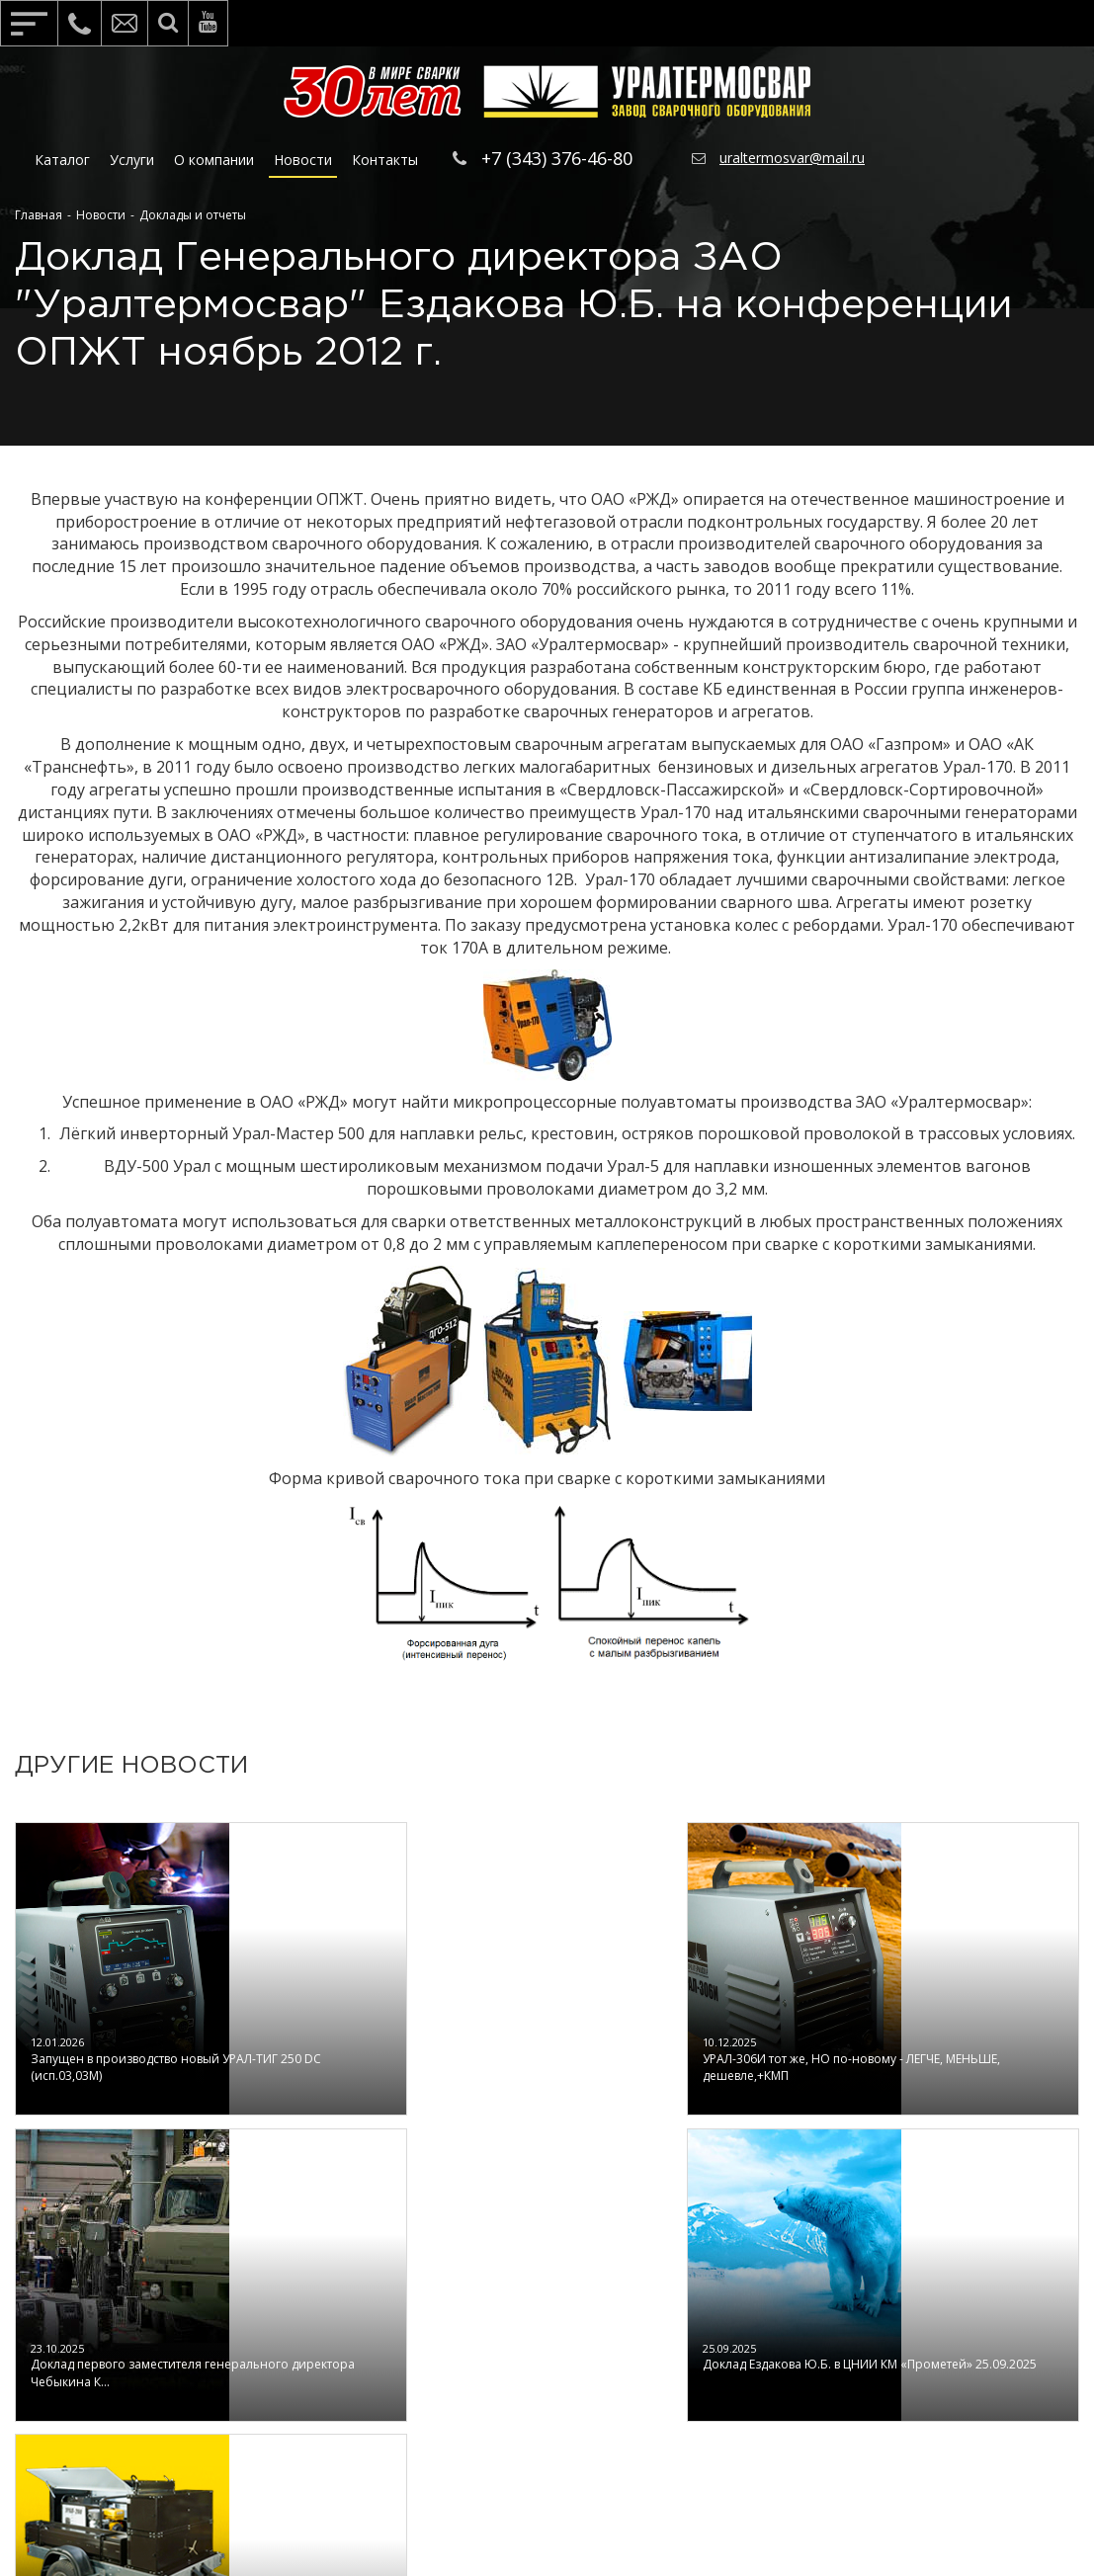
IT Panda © (647, 2516)
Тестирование (509, 2368)
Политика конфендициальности (325, 2409)
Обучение (490, 2310)
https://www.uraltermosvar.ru (657, 2486)
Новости (303, 159)
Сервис (480, 2339)
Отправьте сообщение (968, 2376)
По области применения (759, 2339)
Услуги (132, 159)
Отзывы (270, 2368)
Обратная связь (949, 2304)
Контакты (385, 159)
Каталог (62, 159)
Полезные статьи (307, 2339)
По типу (696, 2310)
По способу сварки (737, 2368)
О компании (214, 159)
